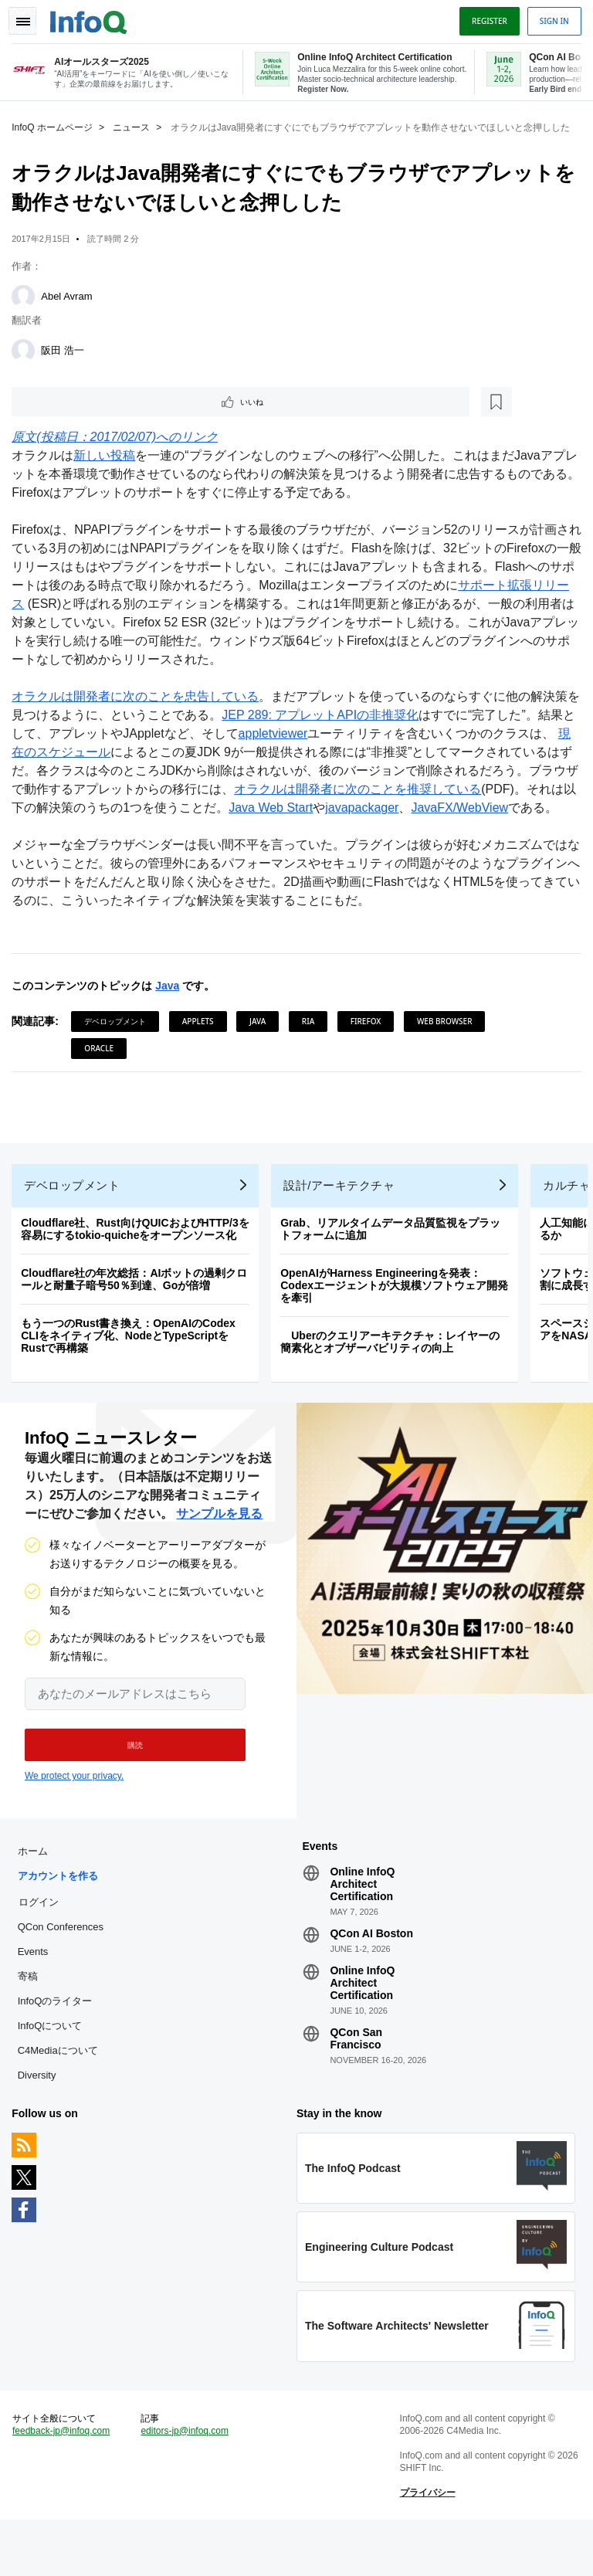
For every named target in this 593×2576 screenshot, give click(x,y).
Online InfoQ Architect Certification (362, 1929)
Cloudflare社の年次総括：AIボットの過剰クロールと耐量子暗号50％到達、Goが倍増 (138, 1317)
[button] (129, 1786)
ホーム (36, 1896)
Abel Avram (70, 305)
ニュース (135, 124)
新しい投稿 (108, 467)
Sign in (550, 17)
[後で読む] (111, 412)
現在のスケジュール (98, 764)
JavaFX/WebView (64, 838)
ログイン (42, 1947)
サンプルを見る (219, 1555)
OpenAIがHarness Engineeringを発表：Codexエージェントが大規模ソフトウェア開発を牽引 (398, 1323)
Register (485, 17)
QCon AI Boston (371, 1979)
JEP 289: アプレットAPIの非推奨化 (336, 727)
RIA (312, 1052)
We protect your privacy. (74, 1817)
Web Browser (448, 1052)
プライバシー (426, 2545)
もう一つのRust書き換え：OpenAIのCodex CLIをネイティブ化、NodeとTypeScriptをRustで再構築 (132, 1373)
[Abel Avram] (27, 305)
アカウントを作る (61, 1921)
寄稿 (31, 2022)
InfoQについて (53, 2071)
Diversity (40, 2120)
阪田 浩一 (66, 359)
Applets (202, 1052)
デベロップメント (119, 1052)
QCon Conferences (64, 1972)
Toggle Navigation (29, 18)
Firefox (369, 1052)
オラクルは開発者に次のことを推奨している (435, 801)
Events (36, 1997)
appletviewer (301, 745)
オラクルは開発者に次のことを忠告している (139, 708)
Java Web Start (369, 819)
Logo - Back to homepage (92, 17)
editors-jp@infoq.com (187, 2483)
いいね (58, 412)
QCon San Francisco (356, 2084)
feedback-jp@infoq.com (65, 2483)
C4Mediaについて (61, 2096)
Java (171, 1016)
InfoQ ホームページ (56, 124)
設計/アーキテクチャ (342, 1223)
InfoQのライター (58, 2046)
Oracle (102, 1079)
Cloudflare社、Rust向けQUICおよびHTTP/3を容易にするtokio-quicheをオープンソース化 (139, 1266)
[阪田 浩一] (27, 360)
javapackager (460, 819)
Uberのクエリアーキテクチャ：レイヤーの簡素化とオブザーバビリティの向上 (393, 1379)
